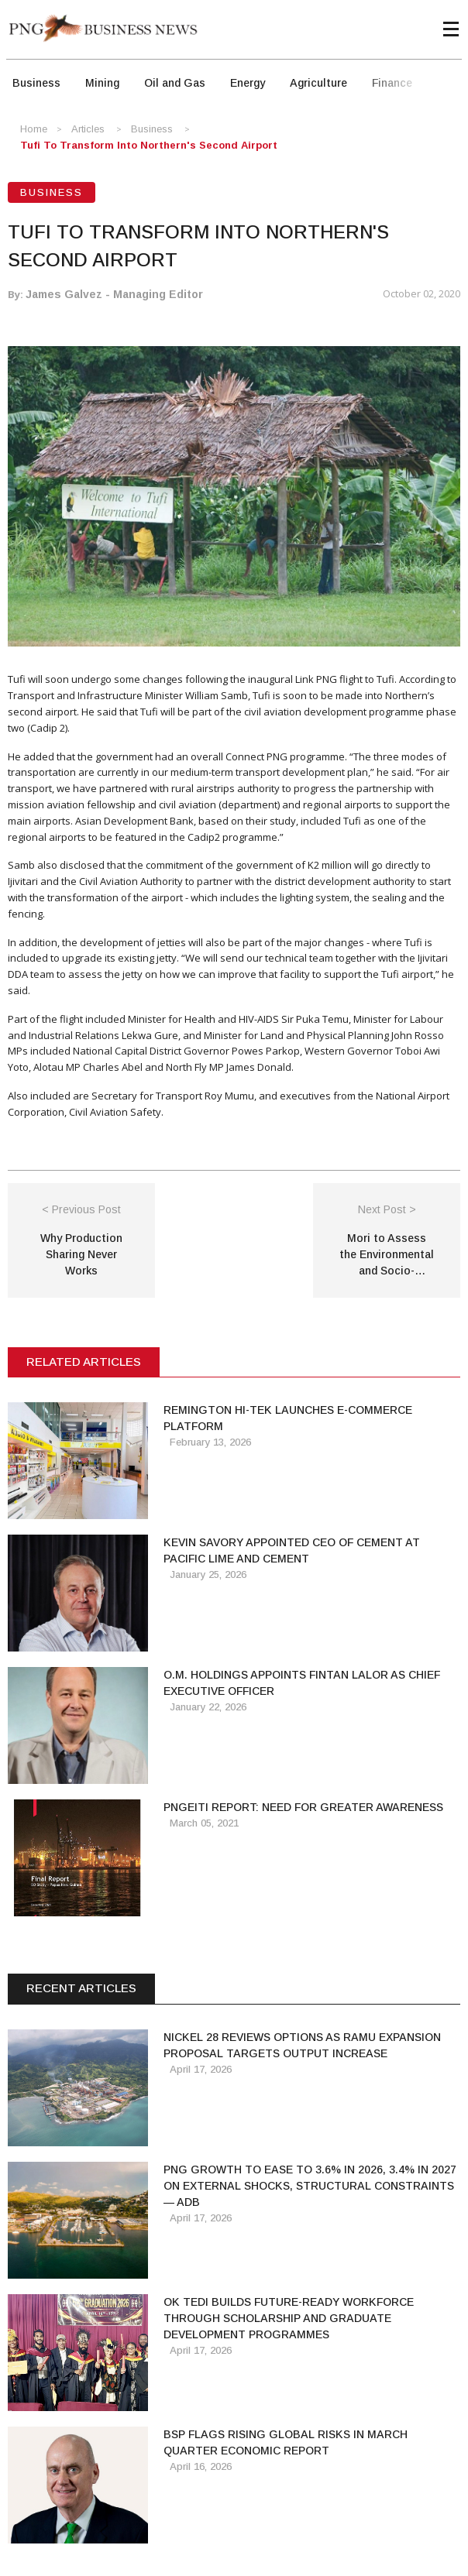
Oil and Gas (174, 83)
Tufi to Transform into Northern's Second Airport (148, 145)
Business (36, 83)
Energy (247, 83)
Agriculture (318, 83)
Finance (392, 83)
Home (33, 129)
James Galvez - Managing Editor (114, 294)
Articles (88, 129)
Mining (102, 83)
